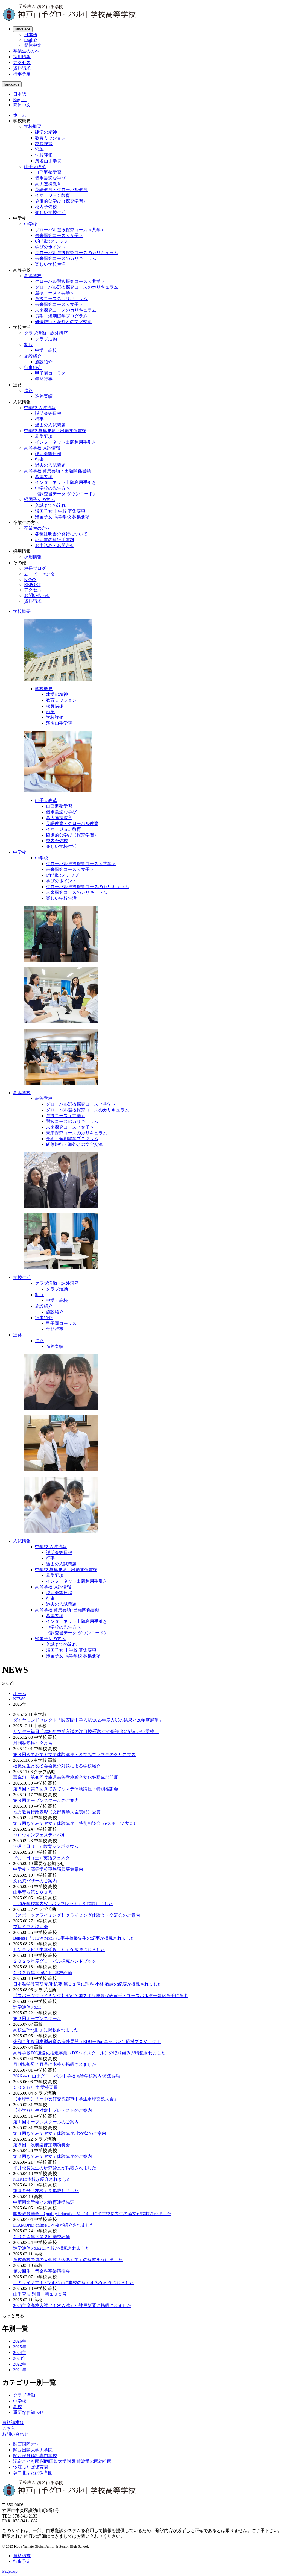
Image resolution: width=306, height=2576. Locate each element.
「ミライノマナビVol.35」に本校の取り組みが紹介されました (73, 2282)
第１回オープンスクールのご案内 (46, 2122)
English (30, 40)
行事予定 (22, 74)
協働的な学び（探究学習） (61, 201)
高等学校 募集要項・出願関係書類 (57, 471)
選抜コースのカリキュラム (61, 298)
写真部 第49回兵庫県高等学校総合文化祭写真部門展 (65, 1777)
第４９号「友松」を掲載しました (46, 2190)
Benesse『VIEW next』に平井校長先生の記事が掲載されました (74, 1938)
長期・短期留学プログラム (61, 316)
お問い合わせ (37, 595)
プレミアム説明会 (30, 1926)
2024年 (19, 2352)
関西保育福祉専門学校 (35, 2455)
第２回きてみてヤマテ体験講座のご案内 (52, 2156)
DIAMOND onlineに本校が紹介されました (53, 2225)
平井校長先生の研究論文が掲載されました (54, 2167)
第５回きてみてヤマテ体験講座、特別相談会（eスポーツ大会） (75, 1823)
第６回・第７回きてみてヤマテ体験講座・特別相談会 (65, 1789)
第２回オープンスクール (37, 2018)
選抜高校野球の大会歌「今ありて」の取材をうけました (68, 2259)
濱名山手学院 (48, 161)
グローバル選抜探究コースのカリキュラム (76, 252)
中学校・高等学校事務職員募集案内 (48, 1869)
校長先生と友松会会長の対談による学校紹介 (57, 1766)
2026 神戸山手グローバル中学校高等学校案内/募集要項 (66, 2076)
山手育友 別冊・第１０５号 (40, 2294)
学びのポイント (50, 247)
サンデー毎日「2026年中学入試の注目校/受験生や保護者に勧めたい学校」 (86, 1731)
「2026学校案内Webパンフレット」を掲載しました (63, 1903)
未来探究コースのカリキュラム (65, 258)
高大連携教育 (48, 184)
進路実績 (44, 396)
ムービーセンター (41, 574)
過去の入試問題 (50, 425)
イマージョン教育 (52, 195)
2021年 (19, 2369)
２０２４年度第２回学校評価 (41, 2236)
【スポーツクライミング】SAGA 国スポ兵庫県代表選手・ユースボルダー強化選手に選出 (100, 1995)
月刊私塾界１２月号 (33, 1743)
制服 (28, 344)
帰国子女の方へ (39, 499)
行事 (39, 419)
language (22, 29)
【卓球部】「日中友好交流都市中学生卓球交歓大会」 (65, 2099)
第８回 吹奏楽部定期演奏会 (41, 2144)
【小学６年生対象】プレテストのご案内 (52, 2110)
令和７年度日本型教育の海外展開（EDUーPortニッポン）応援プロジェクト (87, 2041)
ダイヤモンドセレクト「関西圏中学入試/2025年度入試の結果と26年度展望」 (88, 1720)
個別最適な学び (50, 178)
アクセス (22, 62)
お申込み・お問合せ (54, 545)
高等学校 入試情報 (42, 448)
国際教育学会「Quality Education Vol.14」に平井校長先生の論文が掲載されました (92, 2213)
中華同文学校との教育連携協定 (43, 2202)
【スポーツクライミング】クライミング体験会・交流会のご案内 (76, 1915)
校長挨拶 (44, 143)
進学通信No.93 (27, 2007)
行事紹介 (33, 367)
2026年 (19, 2341)
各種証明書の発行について (61, 534)
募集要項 (44, 436)
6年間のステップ (51, 241)
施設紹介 (33, 356)
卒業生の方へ (26, 51)
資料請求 (22, 68)
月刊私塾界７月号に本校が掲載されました (54, 2064)
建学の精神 (46, 132)
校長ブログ (35, 568)
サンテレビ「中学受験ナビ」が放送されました (59, 1949)
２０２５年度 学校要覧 (35, 2087)
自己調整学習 (48, 172)
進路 (28, 390)
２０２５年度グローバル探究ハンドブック (57, 1961)
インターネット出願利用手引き (65, 442)
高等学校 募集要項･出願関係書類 (67, 1610)
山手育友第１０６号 (33, 1892)
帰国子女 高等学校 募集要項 (62, 516)
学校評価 (44, 155)
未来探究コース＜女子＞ (59, 235)
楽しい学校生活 (50, 212)
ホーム (19, 115)
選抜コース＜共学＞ (54, 293)
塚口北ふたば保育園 (33, 2472)
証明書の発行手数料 (54, 539)
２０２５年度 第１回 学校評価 (42, 1972)
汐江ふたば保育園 (30, 2467)
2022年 (19, 2364)
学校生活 (22, 1277)
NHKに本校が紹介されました (42, 2179)
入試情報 (22, 1541)
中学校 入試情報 (40, 407)
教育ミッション (50, 138)
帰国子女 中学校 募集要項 (60, 511)
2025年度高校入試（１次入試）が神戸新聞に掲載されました (72, 2305)
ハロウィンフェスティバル (39, 1835)
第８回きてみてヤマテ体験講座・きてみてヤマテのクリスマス (74, 1754)
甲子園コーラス (50, 373)
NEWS (30, 579)
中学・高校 (46, 350)
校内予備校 (46, 206)
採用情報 (22, 56)
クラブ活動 (46, 338)
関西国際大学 (26, 2444)
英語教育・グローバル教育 (61, 189)
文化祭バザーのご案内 (35, 1880)
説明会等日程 (48, 413)
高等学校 (33, 275)
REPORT (32, 584)
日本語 (30, 34)
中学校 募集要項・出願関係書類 (55, 430)
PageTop (10, 2571)
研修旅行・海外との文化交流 (63, 321)
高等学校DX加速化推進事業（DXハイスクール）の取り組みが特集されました (89, 2053)
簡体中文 (33, 45)
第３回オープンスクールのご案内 (46, 1800)
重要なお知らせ (28, 2412)
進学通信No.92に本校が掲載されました (51, 2248)
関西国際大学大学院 (33, 2450)
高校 (17, 2406)
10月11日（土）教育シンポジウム (45, 1846)
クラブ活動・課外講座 (46, 333)
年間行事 (44, 379)
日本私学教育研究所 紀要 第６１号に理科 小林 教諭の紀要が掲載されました (87, 1984)
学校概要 (33, 126)
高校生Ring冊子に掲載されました (45, 2030)
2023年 (19, 2358)
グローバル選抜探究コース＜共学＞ (70, 229)
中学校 (30, 224)
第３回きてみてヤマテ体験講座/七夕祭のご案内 (59, 2133)
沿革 (39, 149)
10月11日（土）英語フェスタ (41, 1857)
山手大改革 (35, 166)
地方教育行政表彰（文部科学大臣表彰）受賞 (57, 1812)
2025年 (19, 2346)
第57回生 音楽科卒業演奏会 (41, 2271)
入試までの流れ (50, 505)
